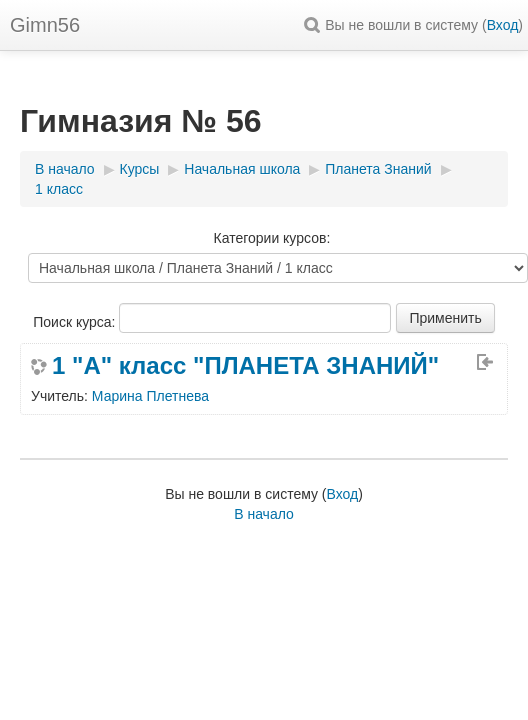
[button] (315, 25)
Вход (503, 25)
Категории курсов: (272, 238)
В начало (264, 514)
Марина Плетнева (150, 396)
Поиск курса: (76, 322)
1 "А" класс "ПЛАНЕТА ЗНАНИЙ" (245, 366)
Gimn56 (45, 25)
